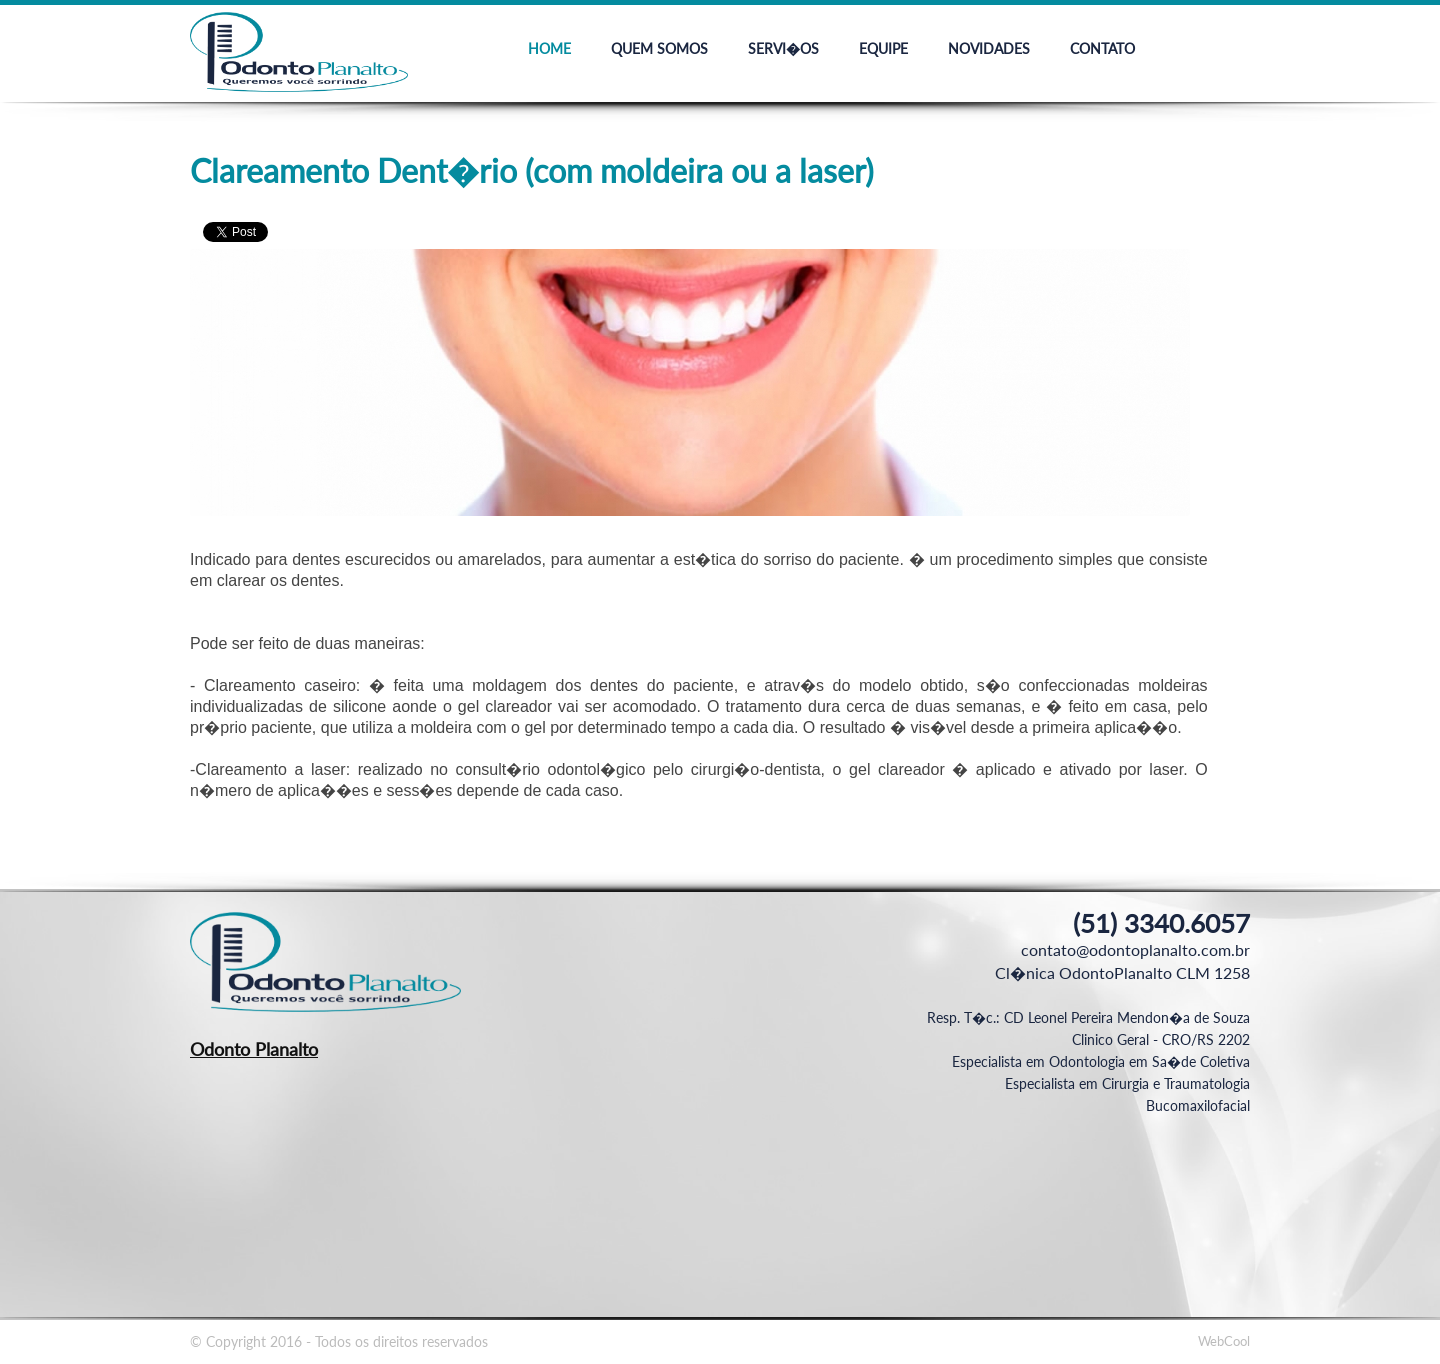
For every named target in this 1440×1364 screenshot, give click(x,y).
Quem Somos (659, 48)
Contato (1102, 48)
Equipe (883, 48)
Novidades (989, 48)
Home (549, 48)
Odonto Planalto (254, 1049)
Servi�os (783, 48)
